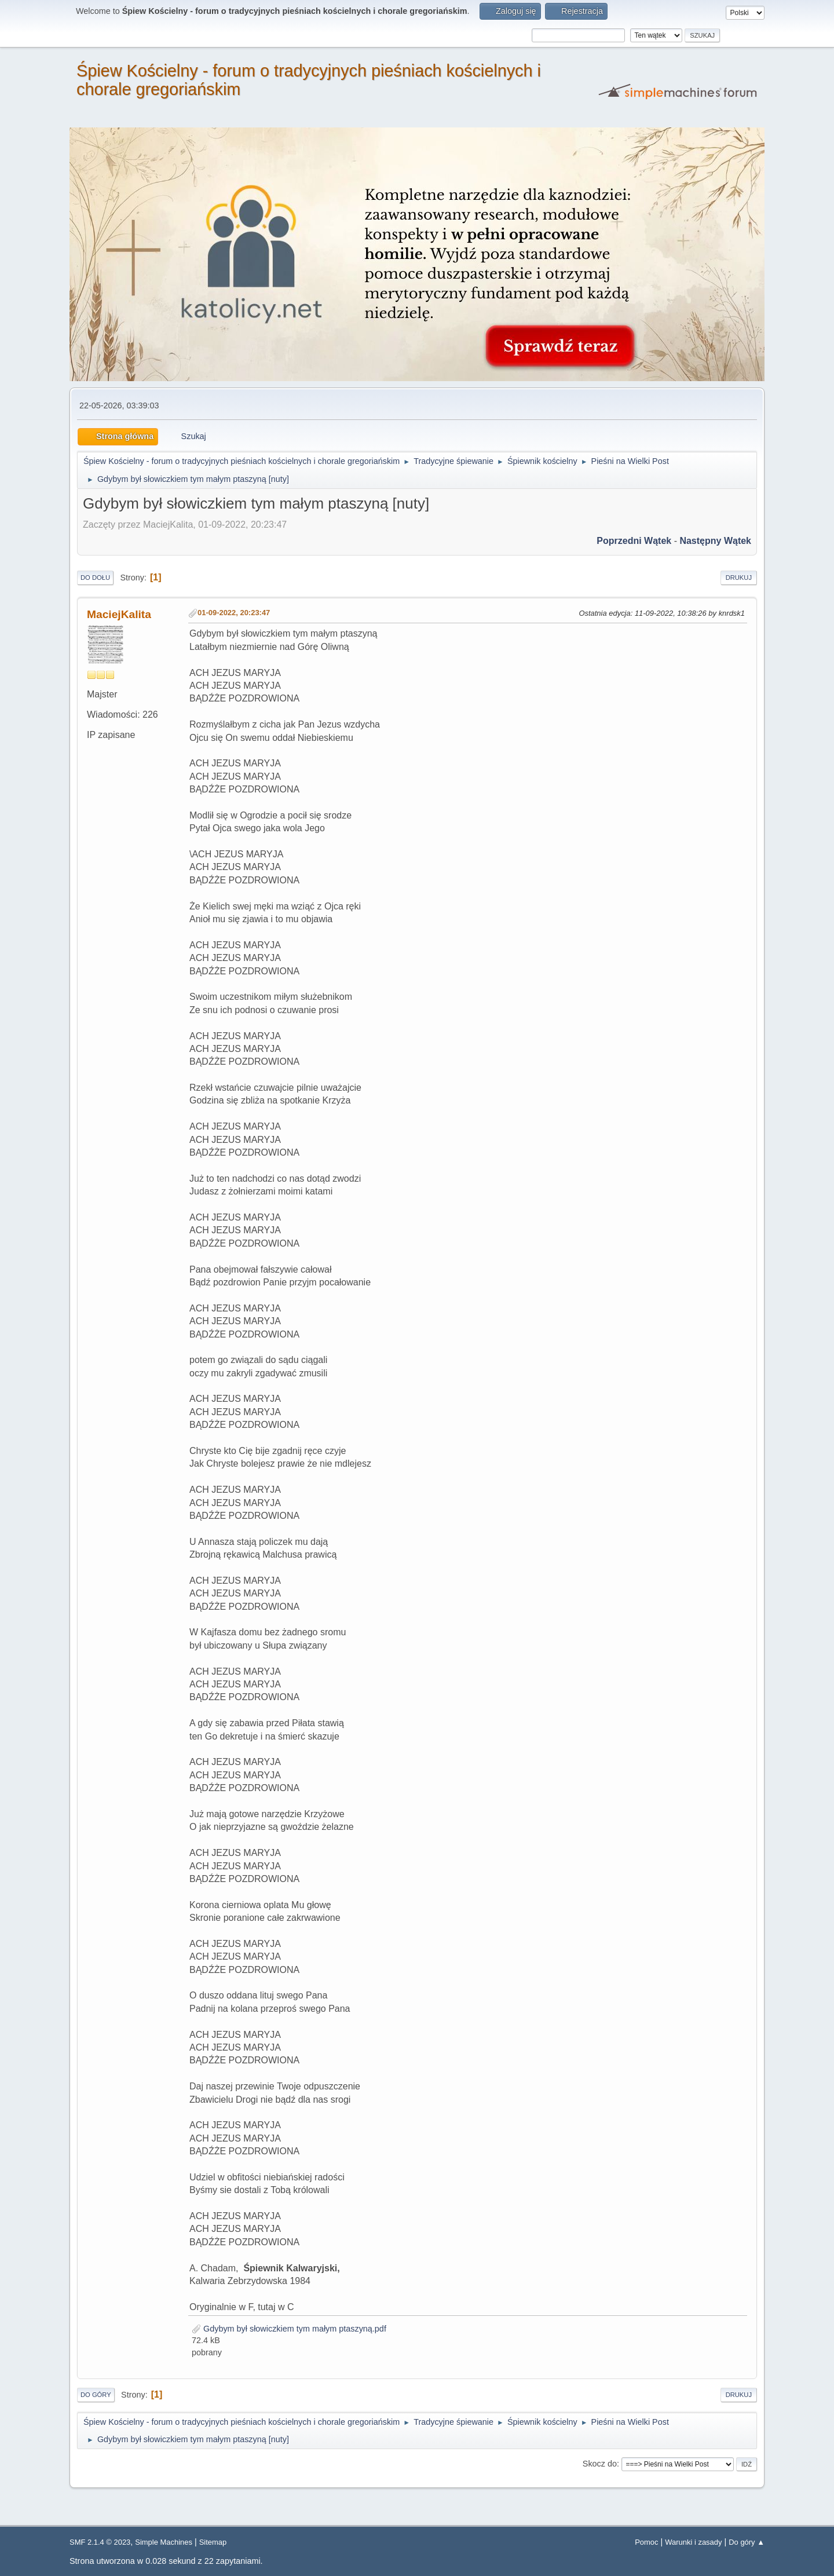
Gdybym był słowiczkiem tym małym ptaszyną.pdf (289, 2328)
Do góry (96, 2394)
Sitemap (213, 2542)
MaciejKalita (119, 614)
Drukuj (739, 577)
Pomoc (646, 2542)
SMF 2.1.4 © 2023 (100, 2542)
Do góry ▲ (747, 2542)
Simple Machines (163, 2542)
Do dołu (95, 577)
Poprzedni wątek (634, 541)
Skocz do (600, 2463)
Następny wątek (715, 541)
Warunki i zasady (693, 2542)
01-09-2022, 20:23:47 (233, 612)
